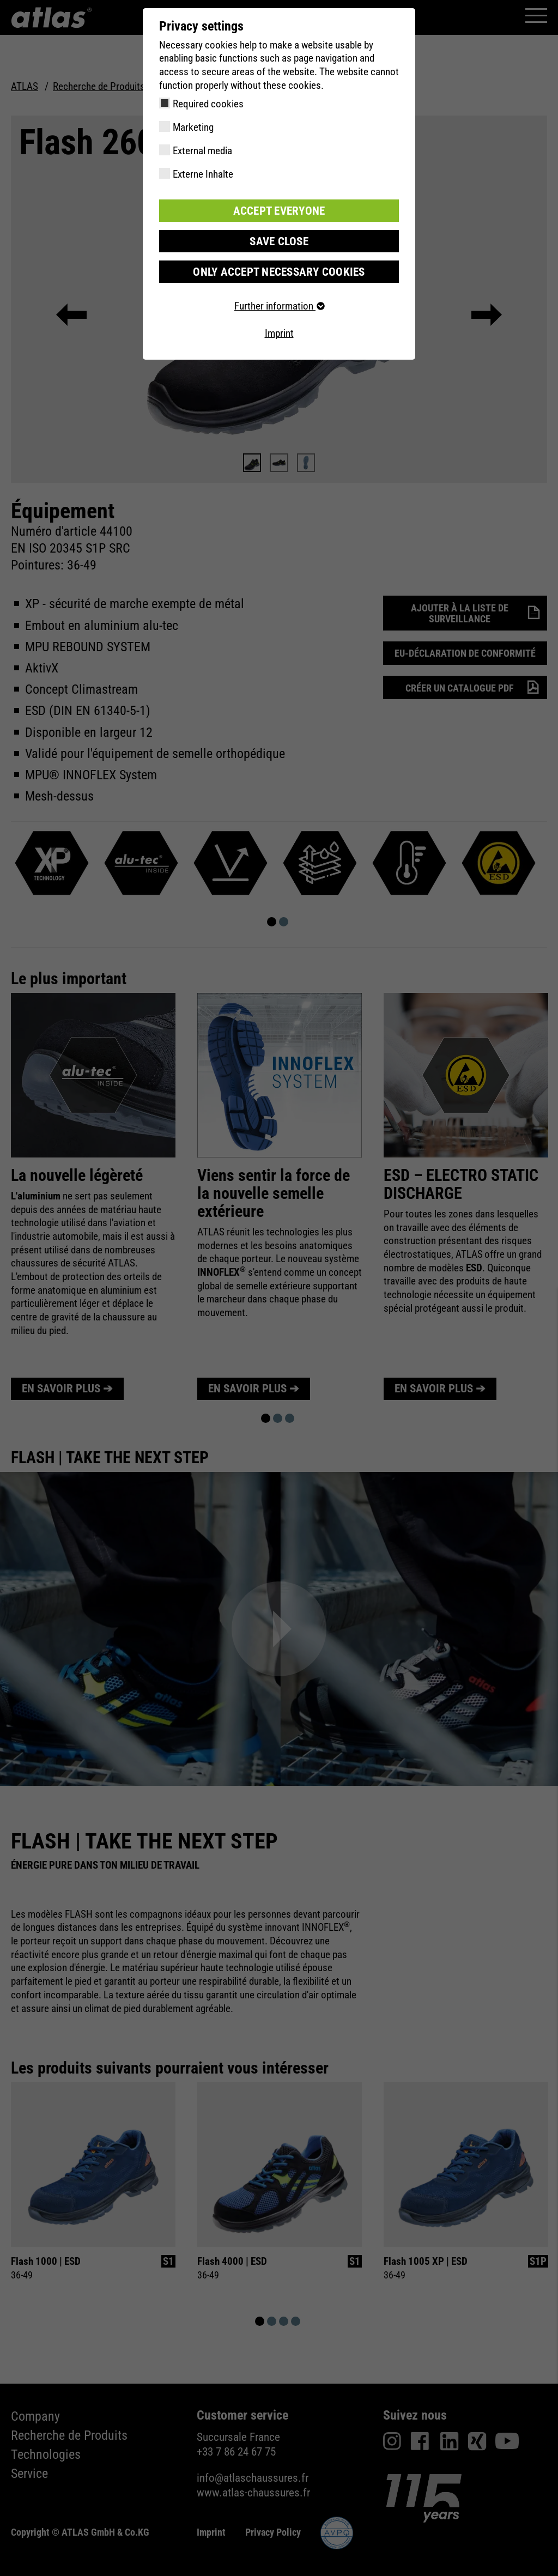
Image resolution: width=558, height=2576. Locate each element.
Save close (279, 240)
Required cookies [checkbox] (208, 104)
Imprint (279, 331)
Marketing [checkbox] (193, 127)
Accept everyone (279, 210)
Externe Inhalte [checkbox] (203, 174)
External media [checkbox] (202, 150)
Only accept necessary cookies (278, 270)
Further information (279, 304)
